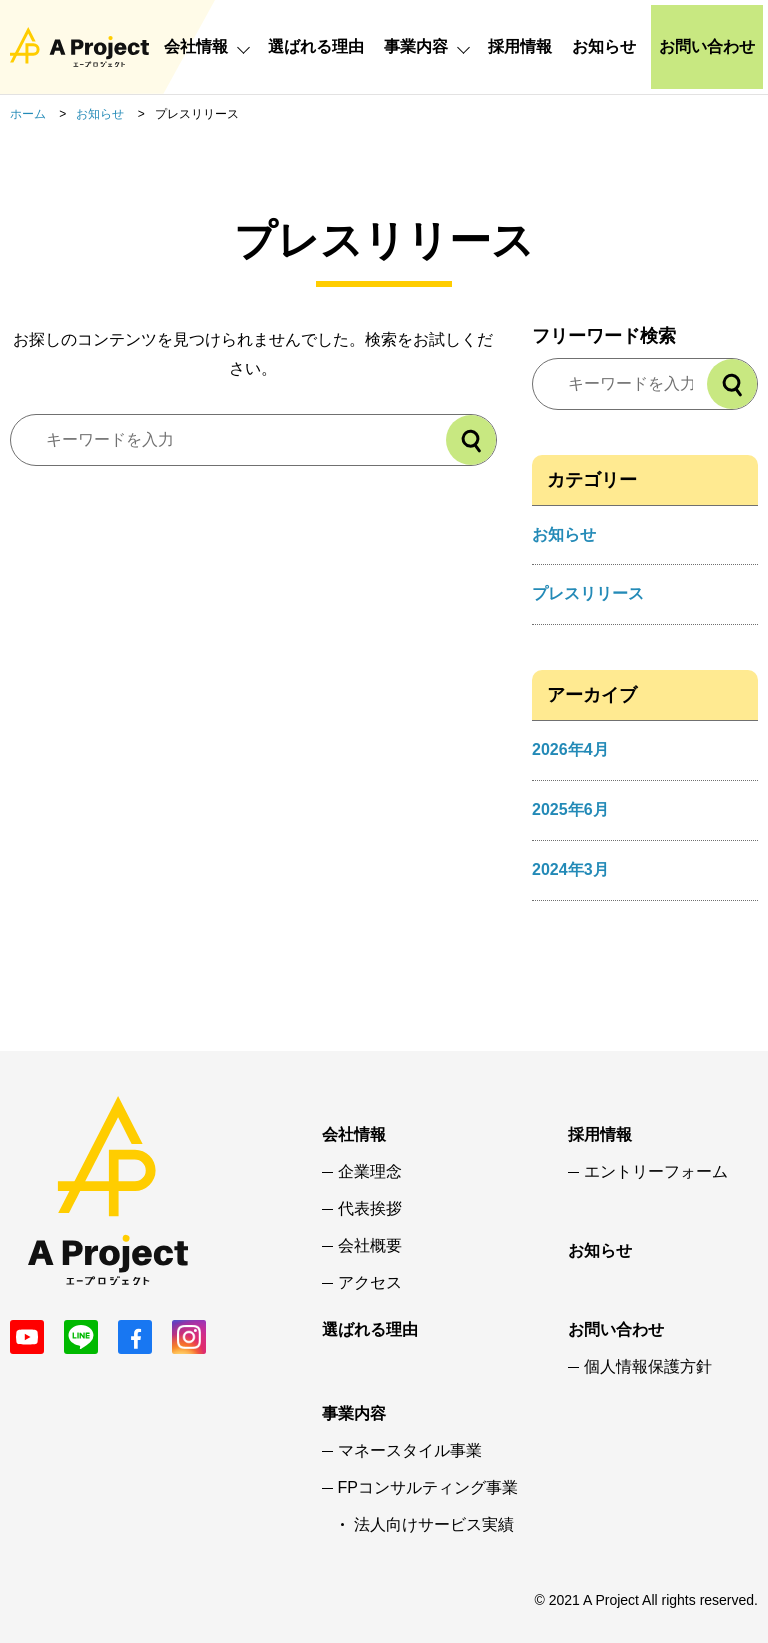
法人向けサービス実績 (434, 1525)
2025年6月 (570, 809)
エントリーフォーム (656, 1172)
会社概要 (370, 1246)
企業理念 (370, 1172)
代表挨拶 (370, 1209)
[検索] (471, 440)
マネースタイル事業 (410, 1451)
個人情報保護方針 (648, 1367)
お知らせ (604, 46)
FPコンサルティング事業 (428, 1488)
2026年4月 (570, 749)
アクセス (370, 1283)
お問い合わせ (707, 46)
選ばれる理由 (316, 46)
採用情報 (520, 46)
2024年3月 (570, 869)
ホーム (28, 114)
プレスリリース (588, 593)
